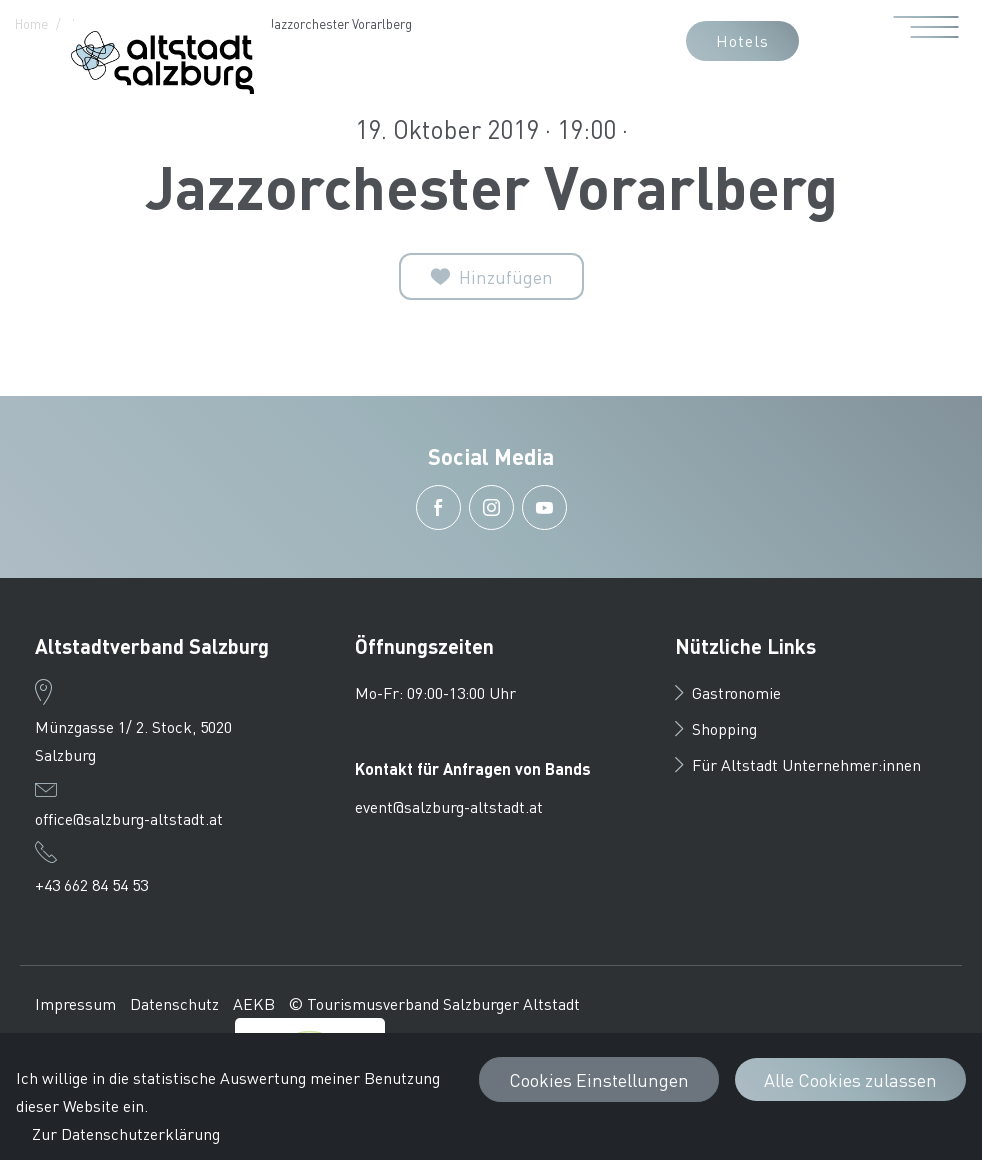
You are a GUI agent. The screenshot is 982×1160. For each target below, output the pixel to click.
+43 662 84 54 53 (91, 884)
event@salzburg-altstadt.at (449, 806)
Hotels (742, 40)
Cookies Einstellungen (599, 1079)
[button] (510, 41)
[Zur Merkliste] (491, 276)
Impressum (75, 1003)
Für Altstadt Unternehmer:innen (798, 764)
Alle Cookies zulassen (850, 1079)
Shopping (716, 728)
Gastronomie (728, 692)
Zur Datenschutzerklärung (126, 1133)
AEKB (254, 1003)
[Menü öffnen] (926, 41)
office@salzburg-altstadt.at (129, 818)
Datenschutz (174, 1003)
